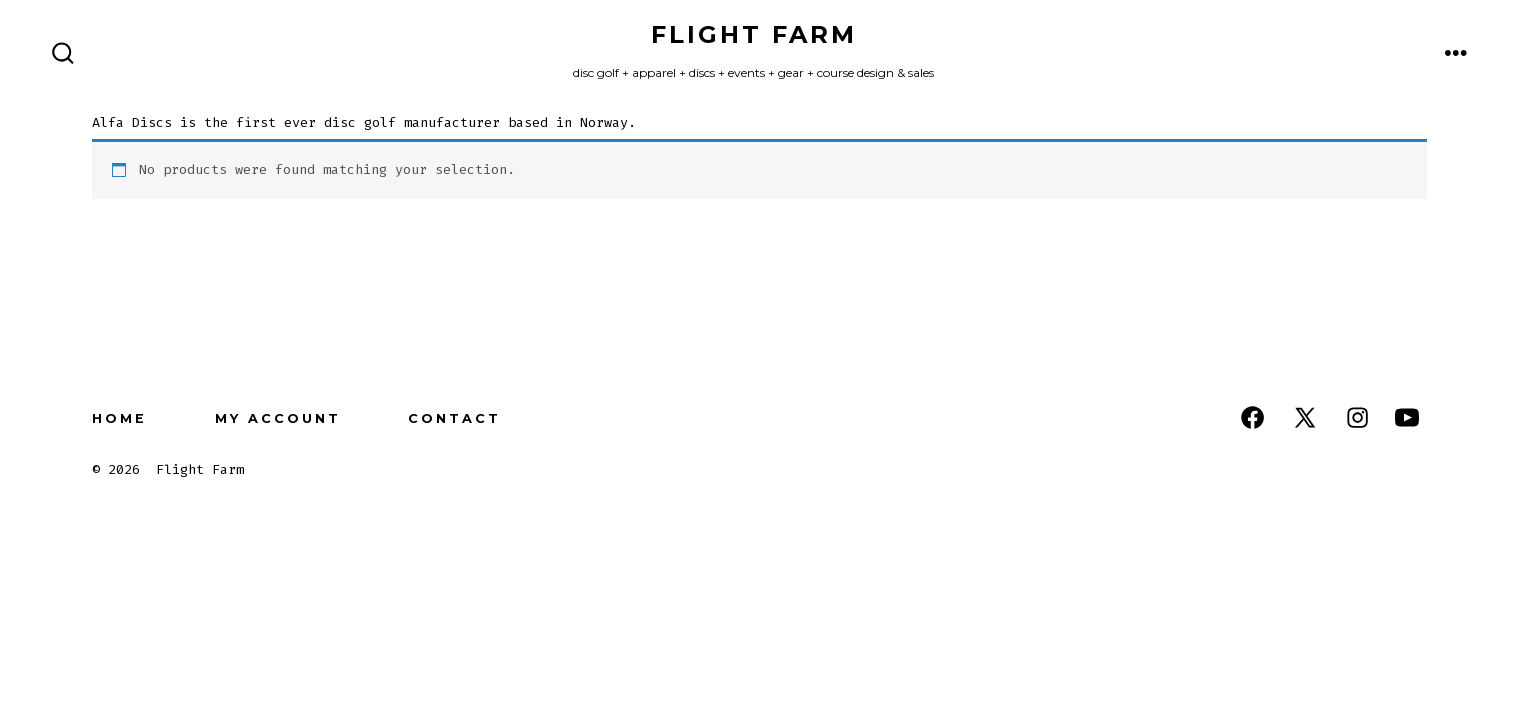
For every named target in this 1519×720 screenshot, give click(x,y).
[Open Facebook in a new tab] (1252, 417)
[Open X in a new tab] (1305, 417)
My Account (278, 418)
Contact (454, 418)
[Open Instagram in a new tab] (1357, 417)
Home (119, 418)
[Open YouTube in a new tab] (1407, 417)
